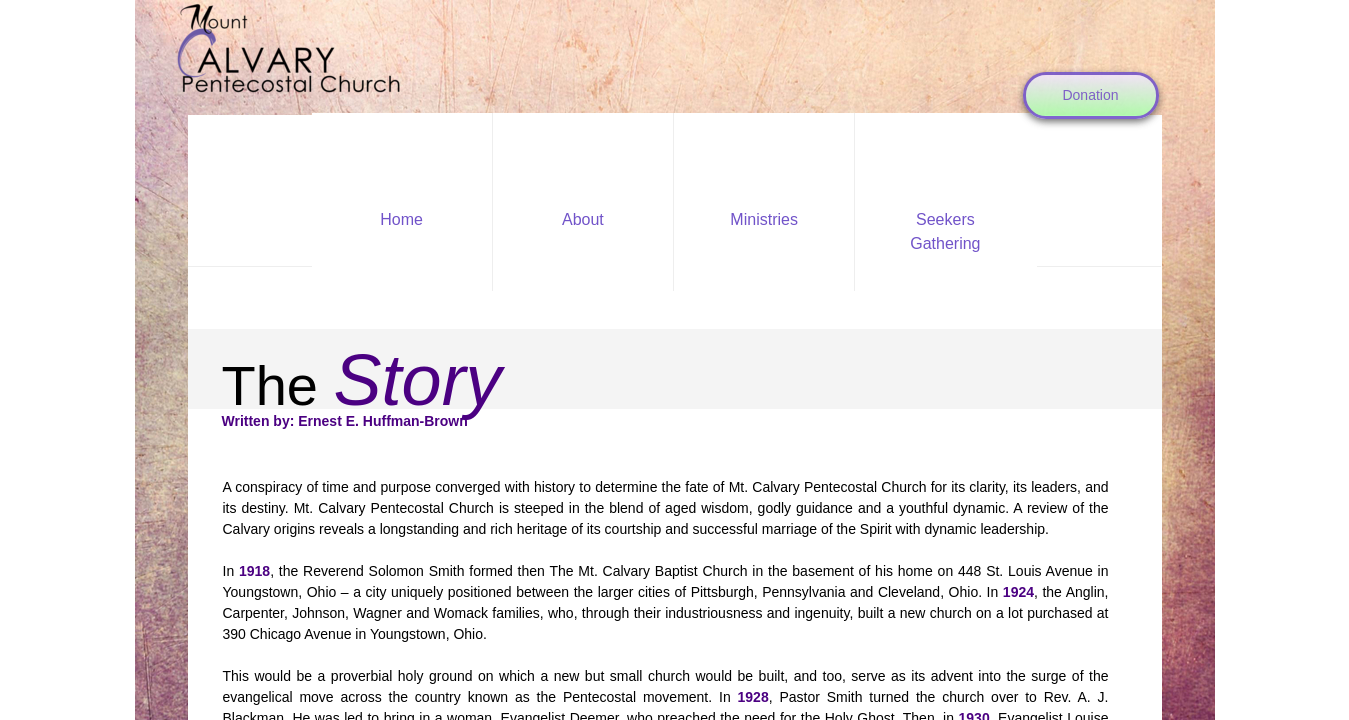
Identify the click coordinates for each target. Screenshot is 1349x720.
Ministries (764, 219)
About (583, 219)
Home (401, 219)
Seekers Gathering (945, 231)
